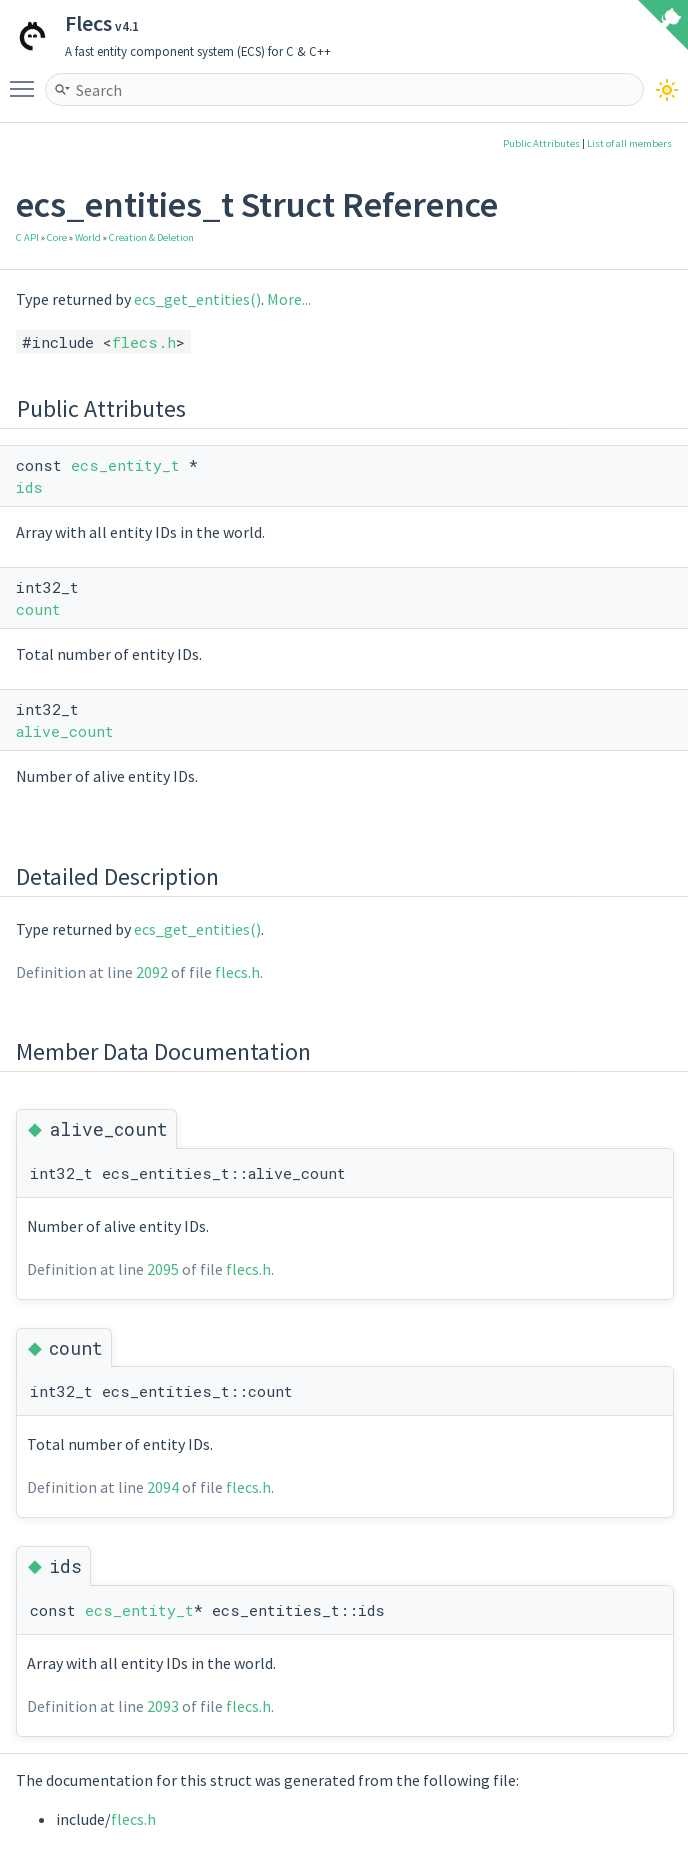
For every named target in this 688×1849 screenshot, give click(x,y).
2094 (163, 1487)
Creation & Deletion (151, 237)
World (88, 237)
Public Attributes (541, 143)
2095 (163, 1269)
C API (27, 237)
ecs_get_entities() (197, 299)
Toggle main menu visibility (27, 80)
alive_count (65, 731)
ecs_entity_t (125, 465)
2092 (152, 972)
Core (57, 237)
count (38, 609)
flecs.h (144, 342)
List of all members (629, 143)
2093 (163, 1706)
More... (289, 299)
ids (29, 487)
